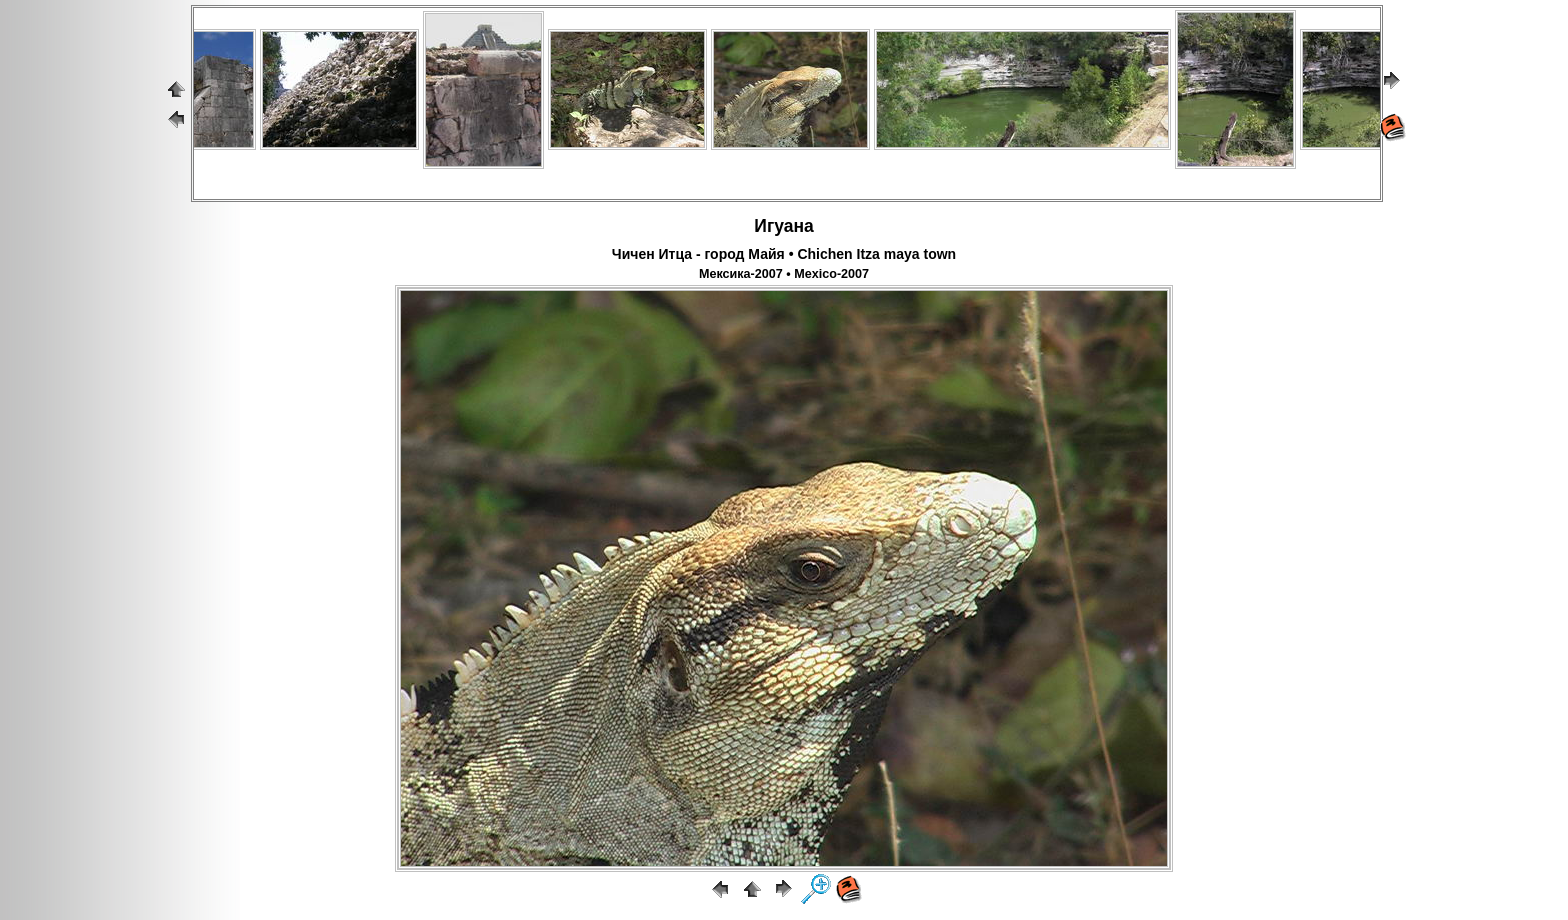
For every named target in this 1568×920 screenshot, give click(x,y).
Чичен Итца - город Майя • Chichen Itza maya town (784, 254)
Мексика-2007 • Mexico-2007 (784, 274)
